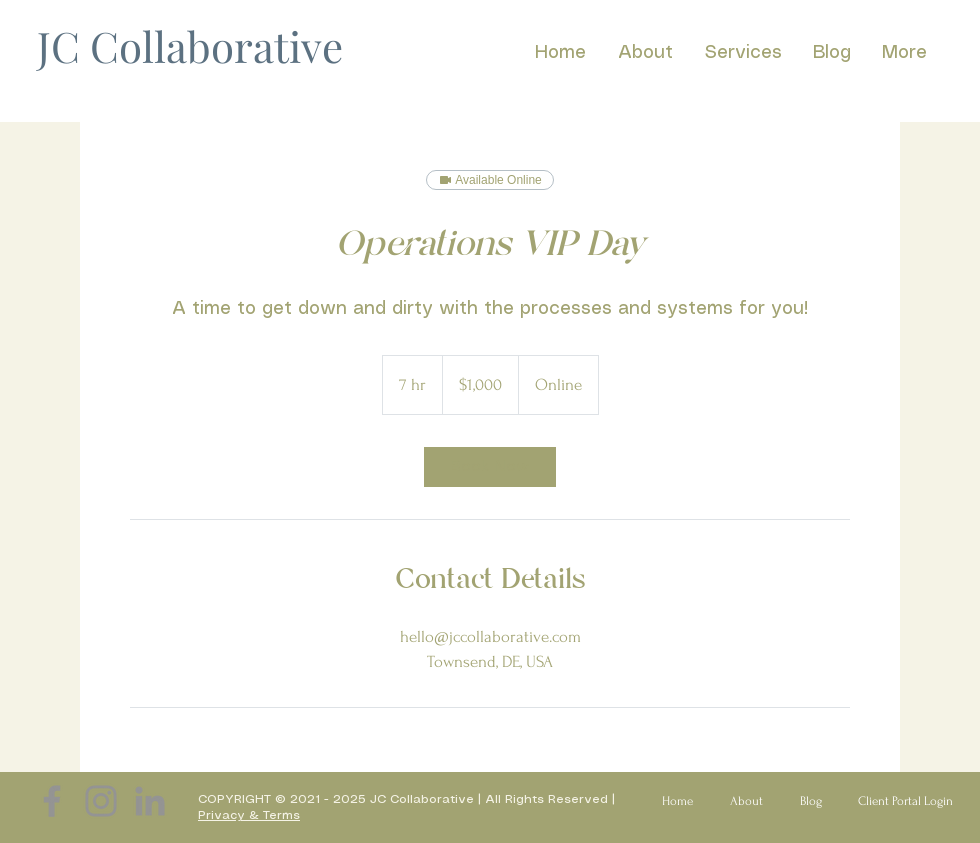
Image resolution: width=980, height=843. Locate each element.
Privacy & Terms (249, 815)
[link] (490, 467)
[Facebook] (52, 801)
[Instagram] (101, 801)
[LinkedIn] (150, 801)
